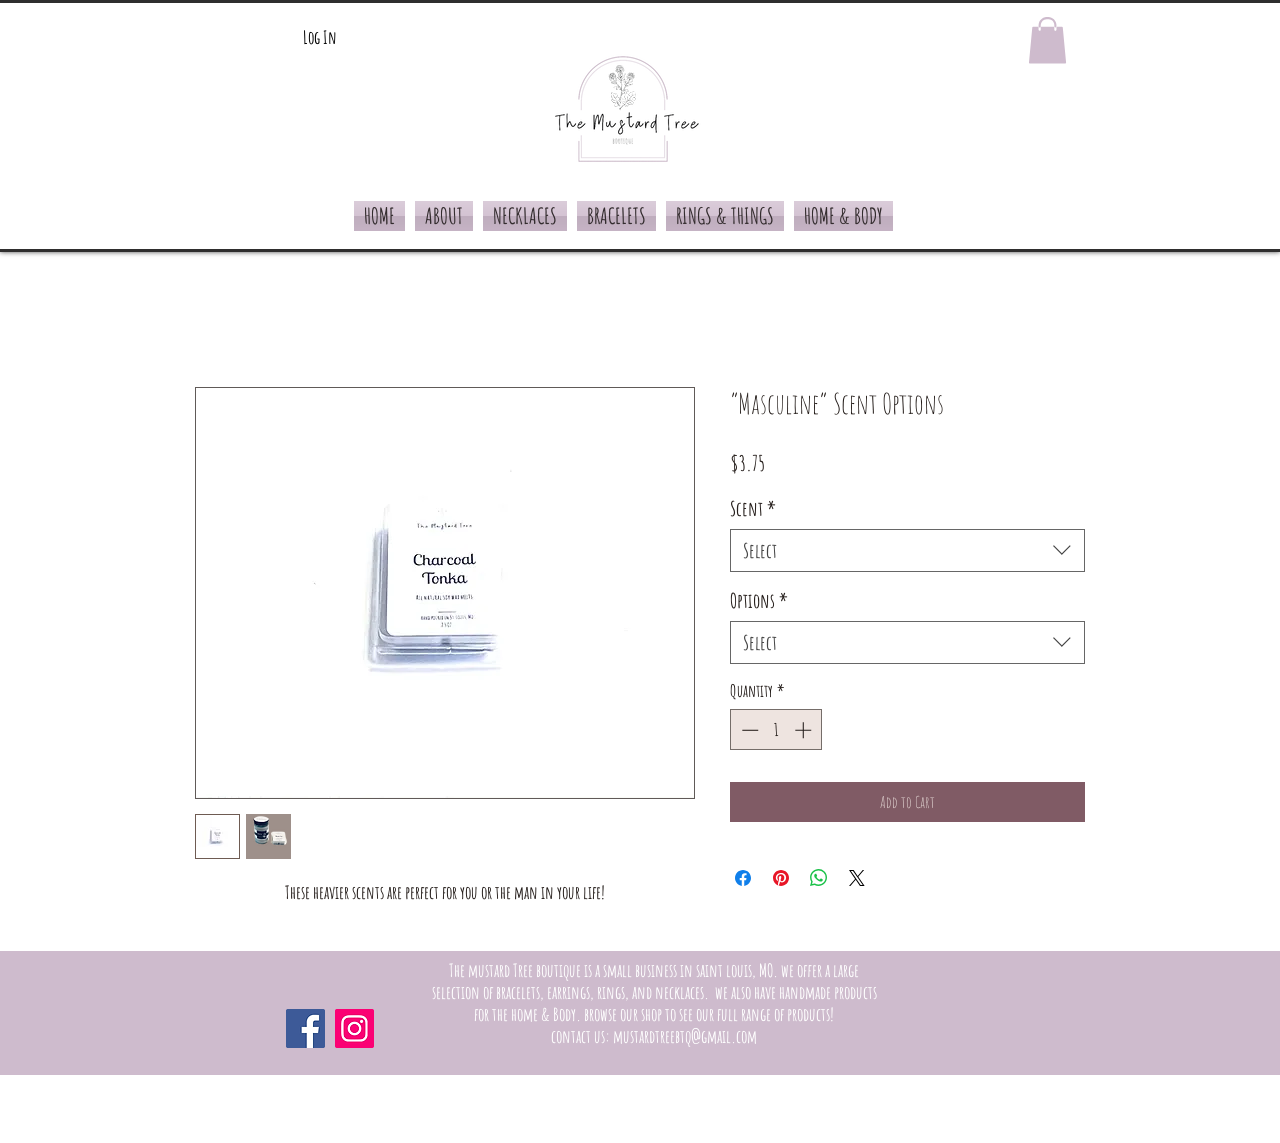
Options (759, 600)
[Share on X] (857, 878)
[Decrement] (748, 730)
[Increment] (805, 730)
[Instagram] (354, 1028)
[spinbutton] (776, 730)
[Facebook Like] (954, 1028)
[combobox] (907, 550)
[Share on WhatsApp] (819, 878)
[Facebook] (305, 1028)
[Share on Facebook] (743, 878)
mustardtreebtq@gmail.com (685, 1036)
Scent (753, 508)
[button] (1047, 40)
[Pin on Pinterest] (781, 878)
